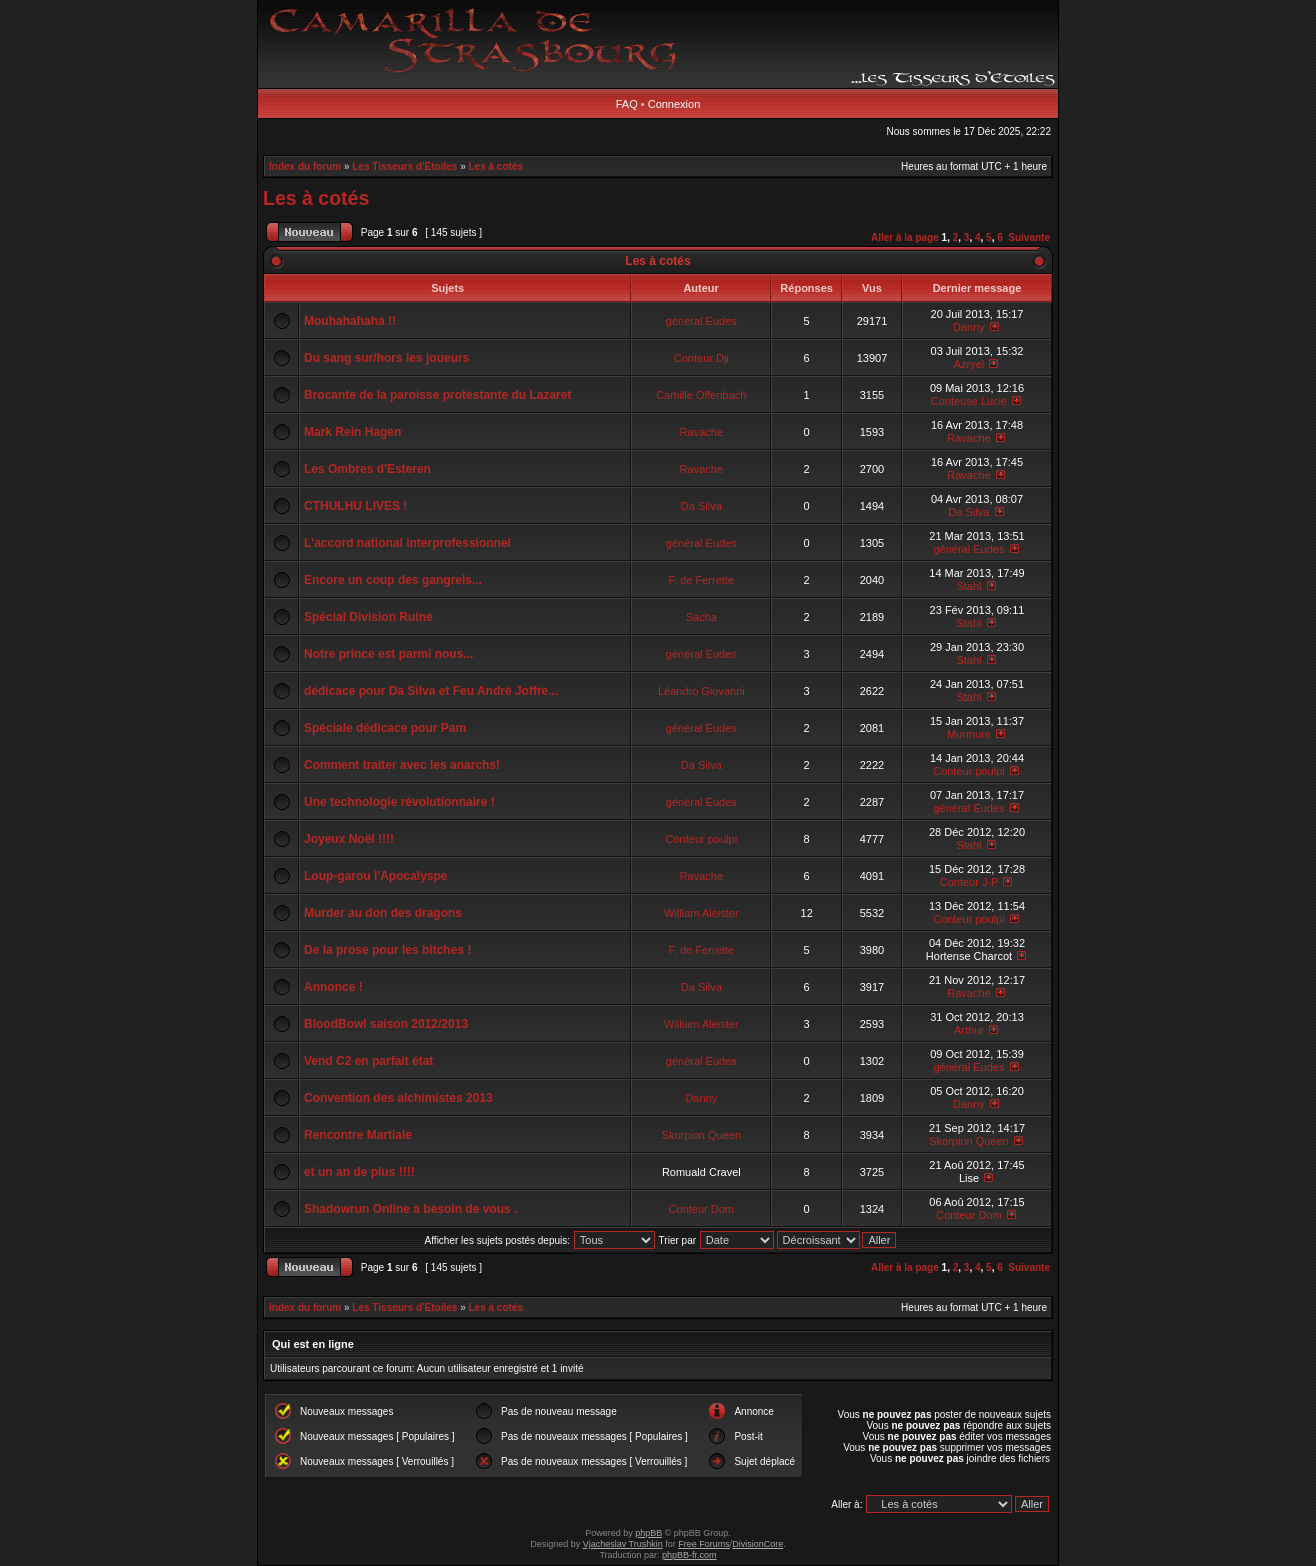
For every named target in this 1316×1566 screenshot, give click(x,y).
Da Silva (701, 506)
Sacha (701, 617)
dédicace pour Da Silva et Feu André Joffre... (431, 691)
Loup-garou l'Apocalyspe (376, 876)
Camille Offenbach (701, 395)
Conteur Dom (701, 1209)
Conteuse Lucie (969, 401)
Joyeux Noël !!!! (349, 839)
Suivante (1029, 237)
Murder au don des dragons (383, 913)
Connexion (674, 104)
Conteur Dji (701, 358)
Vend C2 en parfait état (368, 1061)
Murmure (969, 734)
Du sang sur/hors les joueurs (386, 358)
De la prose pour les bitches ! (387, 950)
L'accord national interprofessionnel (407, 543)
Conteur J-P (969, 882)
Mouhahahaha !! (350, 321)
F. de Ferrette (701, 580)
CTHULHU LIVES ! (355, 506)
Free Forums (704, 1544)
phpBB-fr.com (689, 1555)
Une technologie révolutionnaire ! (399, 802)
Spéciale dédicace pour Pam (385, 728)
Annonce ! (333, 987)
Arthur (969, 1030)
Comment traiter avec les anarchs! (402, 765)
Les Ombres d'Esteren (367, 469)
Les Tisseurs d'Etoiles (404, 166)
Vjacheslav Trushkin (623, 1544)
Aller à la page (905, 237)
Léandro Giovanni (701, 691)
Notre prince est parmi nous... (388, 654)
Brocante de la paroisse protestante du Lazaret (437, 395)
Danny (969, 327)
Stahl (968, 586)
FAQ (627, 104)
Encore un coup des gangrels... (393, 580)
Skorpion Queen (702, 1135)
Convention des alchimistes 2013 (398, 1098)
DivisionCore (757, 1544)
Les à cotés (496, 166)
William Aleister (701, 913)
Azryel (969, 364)
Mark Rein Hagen (352, 432)
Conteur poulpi (969, 771)
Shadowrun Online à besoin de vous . (410, 1209)
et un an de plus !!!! (359, 1172)
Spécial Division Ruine (368, 617)
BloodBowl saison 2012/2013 (386, 1024)
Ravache (701, 432)
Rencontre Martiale (358, 1135)
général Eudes (701, 321)
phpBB (648, 1533)
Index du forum (305, 166)
